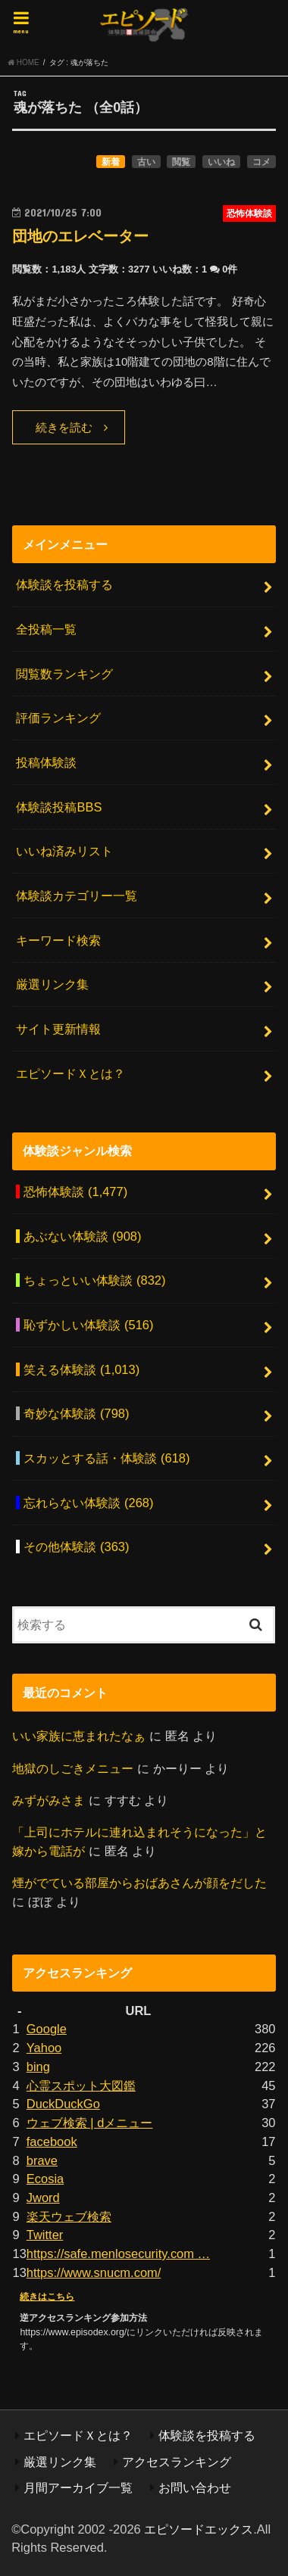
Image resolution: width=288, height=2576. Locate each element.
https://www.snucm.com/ (94, 2272)
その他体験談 (76, 1546)
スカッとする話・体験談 (106, 1458)
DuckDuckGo (63, 2103)
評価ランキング (58, 717)
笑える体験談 (81, 1369)
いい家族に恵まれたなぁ (79, 1736)
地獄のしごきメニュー (72, 1768)
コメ (261, 162)
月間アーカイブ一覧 (78, 2487)
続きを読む (64, 428)
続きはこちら (47, 2296)
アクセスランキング (176, 2462)
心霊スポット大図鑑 (81, 2085)
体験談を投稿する (64, 584)
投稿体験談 (46, 762)
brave (42, 2160)
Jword (43, 2197)
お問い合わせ (194, 2487)
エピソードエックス (198, 2529)
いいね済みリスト (64, 851)
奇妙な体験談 (76, 1413)
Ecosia (45, 2178)
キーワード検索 (58, 940)
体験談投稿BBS (59, 807)
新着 (111, 162)
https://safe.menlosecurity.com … (118, 2253)
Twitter (45, 2234)
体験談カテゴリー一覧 (76, 895)
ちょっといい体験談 (94, 1280)
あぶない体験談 (82, 1236)
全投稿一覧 (46, 629)
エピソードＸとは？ (70, 1073)
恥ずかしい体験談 (88, 1325)
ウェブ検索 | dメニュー (90, 2122)
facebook (52, 2141)
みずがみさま (48, 1800)
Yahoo (44, 2047)
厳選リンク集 (52, 984)
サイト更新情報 (58, 1029)
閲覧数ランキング (64, 674)
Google (47, 2029)
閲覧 (181, 162)
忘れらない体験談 (88, 1502)
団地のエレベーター (80, 236)
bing (38, 2066)
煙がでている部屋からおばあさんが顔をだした (139, 1882)
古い (146, 162)
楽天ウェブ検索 (69, 2216)
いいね (221, 162)
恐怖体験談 (75, 1191)
